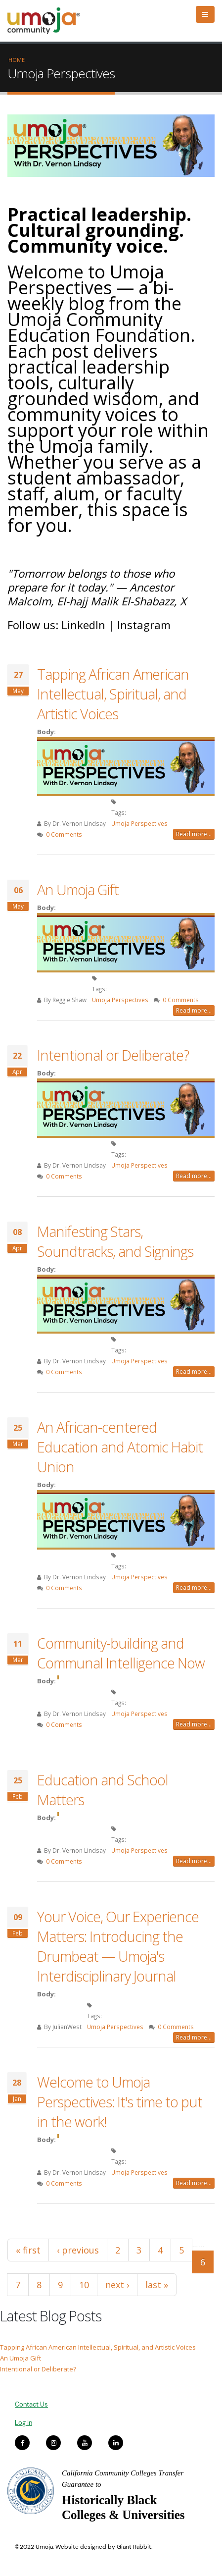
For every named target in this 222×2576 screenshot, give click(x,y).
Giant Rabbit (134, 2547)
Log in (23, 2422)
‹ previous (78, 2250)
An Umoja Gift (78, 889)
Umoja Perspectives (139, 823)
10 (84, 2285)
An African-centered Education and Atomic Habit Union (120, 1446)
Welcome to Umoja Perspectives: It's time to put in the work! (119, 2101)
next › (117, 2285)
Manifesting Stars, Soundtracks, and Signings (115, 1241)
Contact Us (31, 2404)
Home (16, 59)
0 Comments (64, 834)
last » (156, 2285)
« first (28, 2250)
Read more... (194, 834)
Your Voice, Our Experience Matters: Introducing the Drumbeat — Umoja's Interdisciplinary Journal (118, 1946)
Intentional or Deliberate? (113, 1055)
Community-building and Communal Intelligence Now (121, 1652)
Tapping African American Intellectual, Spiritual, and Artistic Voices (113, 693)
